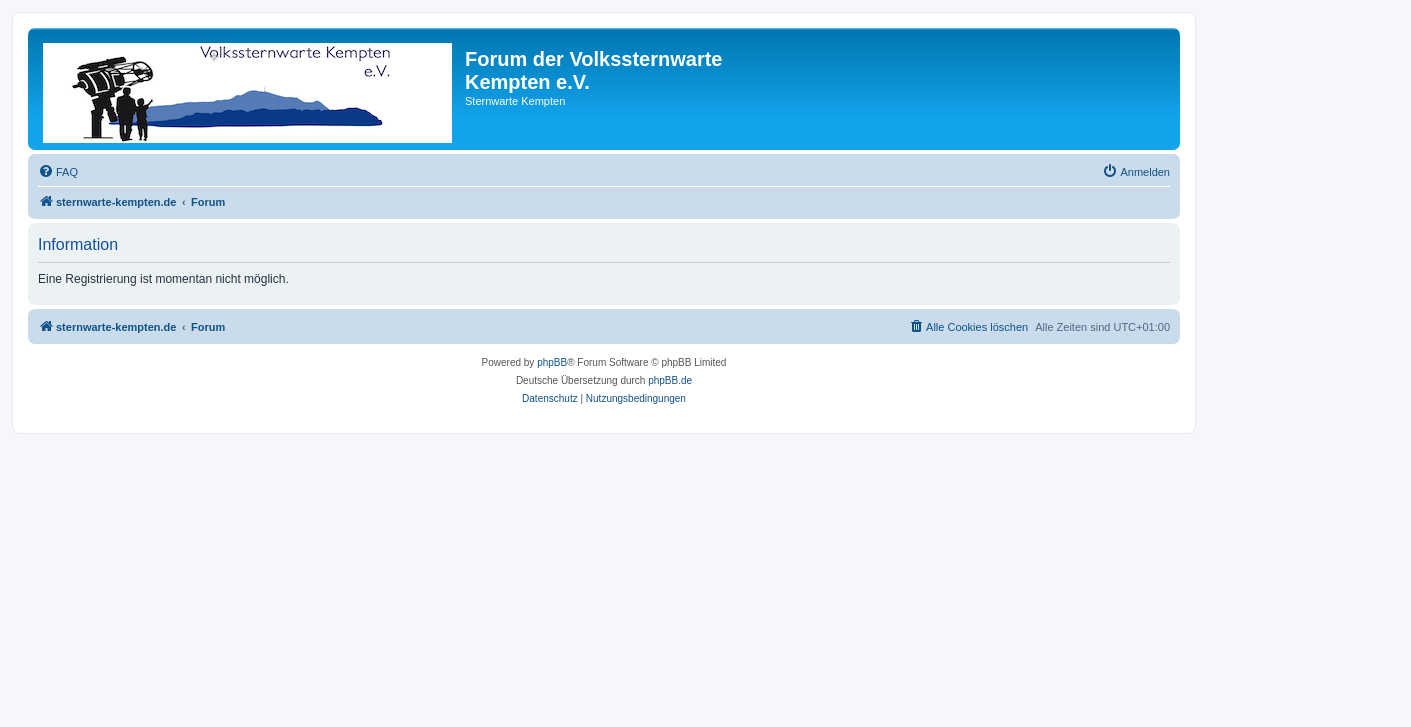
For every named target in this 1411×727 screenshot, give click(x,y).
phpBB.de (670, 380)
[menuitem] (58, 172)
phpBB (552, 362)
